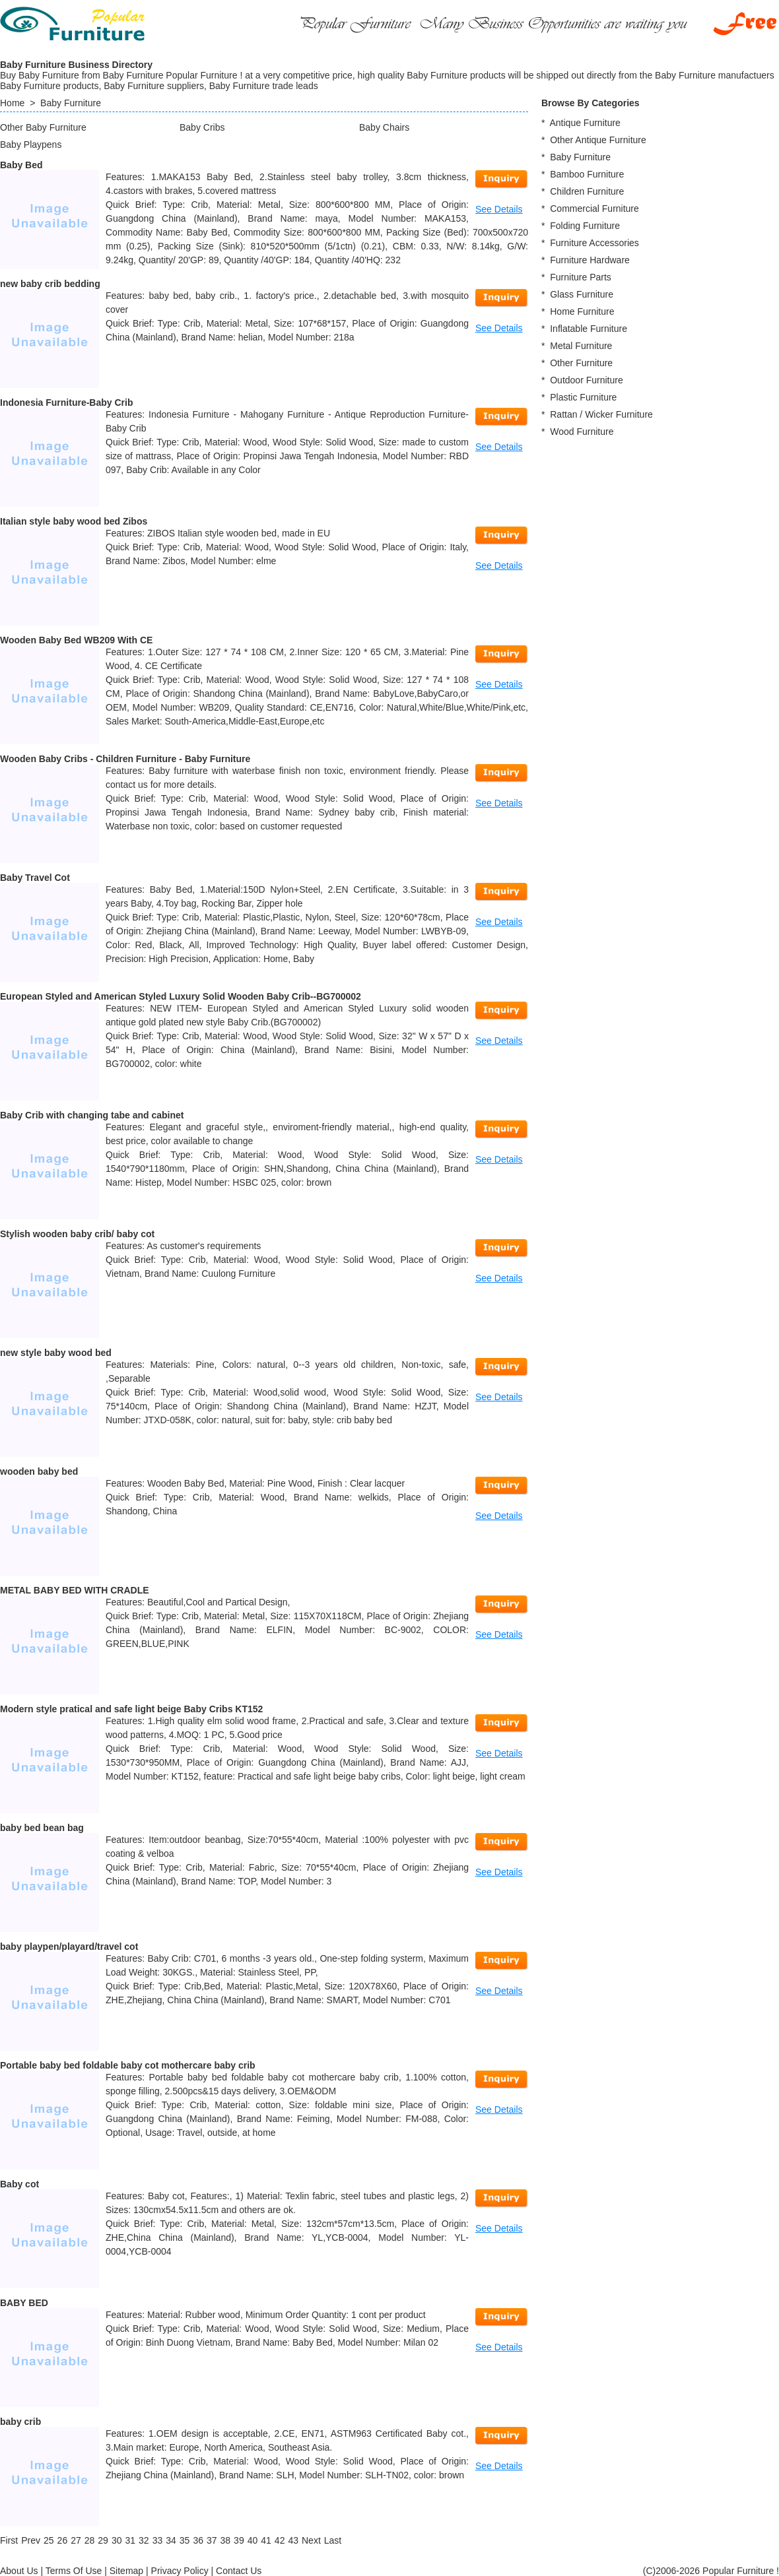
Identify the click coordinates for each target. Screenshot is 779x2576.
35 (185, 2540)
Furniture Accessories (594, 243)
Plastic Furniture (583, 397)
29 (103, 2540)
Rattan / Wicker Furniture (601, 414)
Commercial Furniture (594, 208)
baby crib (20, 2421)
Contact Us (238, 2570)
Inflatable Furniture (588, 328)
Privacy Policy (180, 2570)
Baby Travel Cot (35, 877)
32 (144, 2540)
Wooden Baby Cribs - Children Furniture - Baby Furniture (125, 759)
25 (49, 2540)
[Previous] (30, 2540)
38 (225, 2540)
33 (157, 2540)
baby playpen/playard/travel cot (69, 1946)
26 (62, 2540)
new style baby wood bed (56, 1352)
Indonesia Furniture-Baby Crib (66, 402)
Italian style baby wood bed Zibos (73, 521)
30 (117, 2540)
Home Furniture (582, 311)
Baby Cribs (202, 127)
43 (293, 2540)
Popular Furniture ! (740, 2570)
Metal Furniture (581, 345)
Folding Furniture (585, 225)
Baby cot (19, 2184)
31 (130, 2540)
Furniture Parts (580, 277)
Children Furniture (587, 191)
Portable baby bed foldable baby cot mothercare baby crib (127, 2065)
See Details (499, 209)
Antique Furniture (584, 122)
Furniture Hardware (590, 260)
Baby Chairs (384, 127)
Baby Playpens (30, 144)
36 (198, 2540)
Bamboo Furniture (587, 174)
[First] (9, 2540)
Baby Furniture (70, 103)
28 (90, 2540)
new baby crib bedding (50, 283)
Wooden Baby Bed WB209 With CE (76, 640)
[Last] (332, 2540)
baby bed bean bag (42, 1827)
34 (171, 2540)
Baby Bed (21, 165)
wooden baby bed (39, 1471)
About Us (19, 2570)
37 (212, 2540)
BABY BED (24, 2303)
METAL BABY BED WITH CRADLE (74, 1590)
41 (266, 2540)
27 (76, 2540)
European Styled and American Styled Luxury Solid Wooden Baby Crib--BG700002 (180, 996)
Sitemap (126, 2570)
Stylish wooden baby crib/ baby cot (77, 1234)
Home (12, 103)
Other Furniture (581, 363)
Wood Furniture (581, 431)
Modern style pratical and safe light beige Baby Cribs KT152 (131, 1709)
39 (239, 2540)
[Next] (311, 2540)
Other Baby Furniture (43, 127)
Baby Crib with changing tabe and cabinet (92, 1115)
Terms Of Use (74, 2570)
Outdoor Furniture (586, 380)
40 (253, 2540)
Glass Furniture (581, 294)
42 (280, 2540)
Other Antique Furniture (598, 140)
